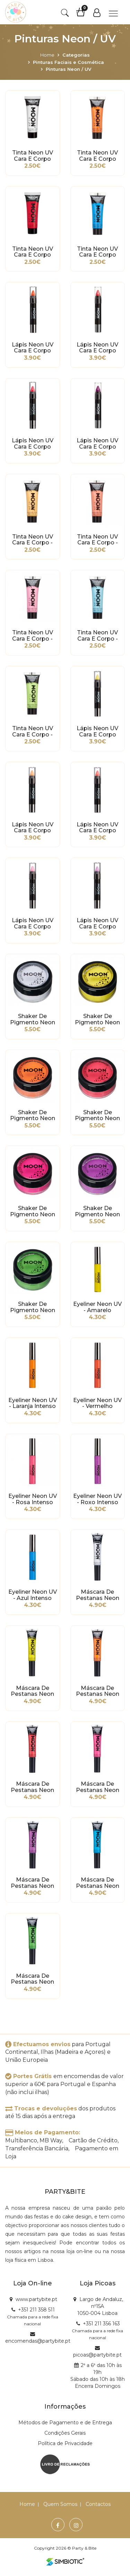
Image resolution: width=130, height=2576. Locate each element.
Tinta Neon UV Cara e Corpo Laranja (97, 156)
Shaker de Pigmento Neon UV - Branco (32, 1019)
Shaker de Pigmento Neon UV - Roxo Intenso (97, 1211)
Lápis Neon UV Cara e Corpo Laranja (32, 348)
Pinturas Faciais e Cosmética (68, 62)
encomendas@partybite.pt (37, 2341)
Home (47, 55)
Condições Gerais (65, 2433)
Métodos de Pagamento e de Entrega (65, 2422)
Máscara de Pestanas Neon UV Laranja (97, 1691)
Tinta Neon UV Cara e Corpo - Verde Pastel (32, 731)
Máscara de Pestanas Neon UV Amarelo (32, 1691)
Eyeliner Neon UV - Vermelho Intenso (97, 1403)
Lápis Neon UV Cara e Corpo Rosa (32, 443)
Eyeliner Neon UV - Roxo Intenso (97, 1499)
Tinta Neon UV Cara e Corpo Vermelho (32, 252)
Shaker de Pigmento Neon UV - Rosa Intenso (32, 1211)
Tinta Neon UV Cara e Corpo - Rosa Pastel (32, 636)
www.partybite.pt (36, 2299)
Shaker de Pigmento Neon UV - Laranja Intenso (32, 1115)
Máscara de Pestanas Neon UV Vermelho (32, 1787)
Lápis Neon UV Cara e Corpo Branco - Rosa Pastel (32, 923)
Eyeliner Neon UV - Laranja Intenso (32, 1403)
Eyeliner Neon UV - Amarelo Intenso (97, 1307)
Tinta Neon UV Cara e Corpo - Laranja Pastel (32, 540)
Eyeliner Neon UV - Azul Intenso (32, 1595)
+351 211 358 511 (36, 2310)
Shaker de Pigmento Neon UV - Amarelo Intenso (97, 1019)
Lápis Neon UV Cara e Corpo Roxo (97, 443)
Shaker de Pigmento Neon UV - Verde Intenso (32, 1307)
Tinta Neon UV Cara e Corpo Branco (32, 156)
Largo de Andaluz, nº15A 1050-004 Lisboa (100, 2306)
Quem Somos (60, 2504)
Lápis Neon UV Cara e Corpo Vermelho (97, 348)
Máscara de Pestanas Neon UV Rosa (97, 1787)
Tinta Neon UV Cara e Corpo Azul (97, 252)
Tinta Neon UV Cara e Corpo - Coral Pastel (97, 540)
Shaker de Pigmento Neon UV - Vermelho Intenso (97, 1115)
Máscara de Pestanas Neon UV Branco (97, 1595)
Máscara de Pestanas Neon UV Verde (32, 1979)
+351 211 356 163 (101, 2323)
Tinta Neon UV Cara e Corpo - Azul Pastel (97, 636)
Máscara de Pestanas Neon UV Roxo (32, 1883)
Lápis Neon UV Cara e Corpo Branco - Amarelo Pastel (97, 731)
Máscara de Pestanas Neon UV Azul (97, 1883)
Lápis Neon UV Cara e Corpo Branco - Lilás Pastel (97, 923)
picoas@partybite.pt (97, 2355)
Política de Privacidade (65, 2443)
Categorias (76, 55)
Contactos (98, 2504)
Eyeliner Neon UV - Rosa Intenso (32, 1499)
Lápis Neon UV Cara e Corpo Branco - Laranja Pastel (32, 828)
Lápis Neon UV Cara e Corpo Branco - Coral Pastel (97, 828)
